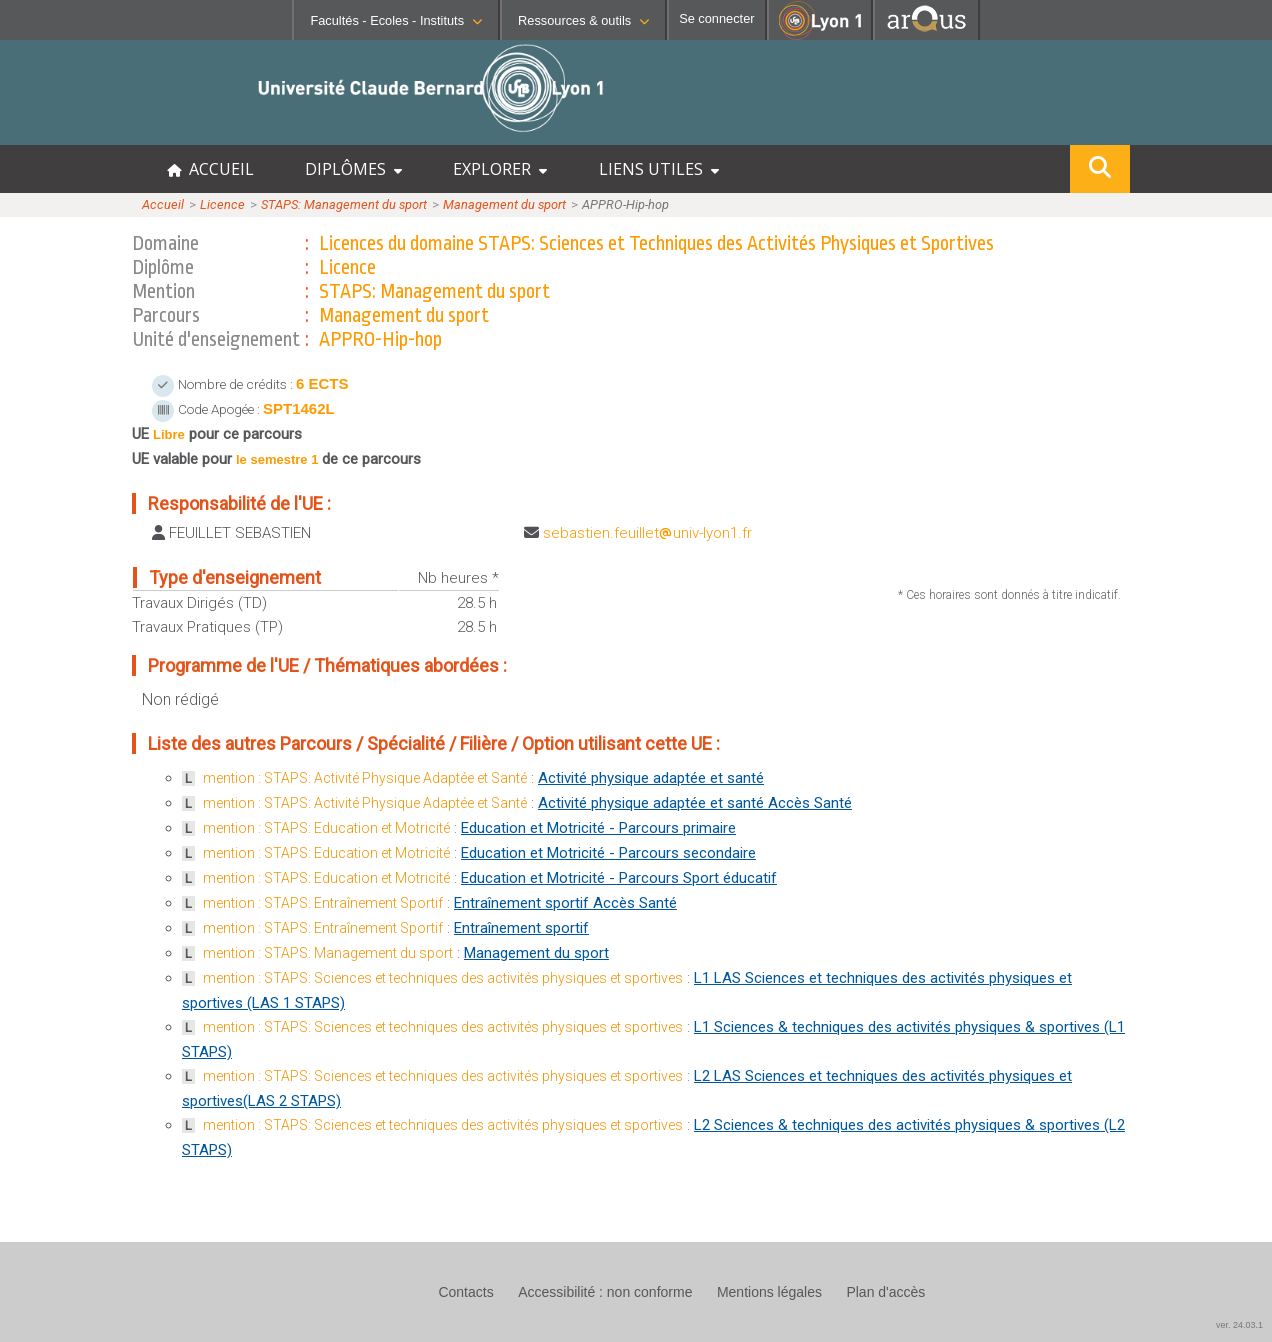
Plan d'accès (885, 1292)
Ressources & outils (583, 20)
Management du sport (504, 204)
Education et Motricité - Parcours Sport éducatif (619, 878)
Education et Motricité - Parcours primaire (598, 828)
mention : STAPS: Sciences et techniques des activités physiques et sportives (443, 978)
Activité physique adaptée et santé (651, 778)
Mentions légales (769, 1292)
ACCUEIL (210, 169)
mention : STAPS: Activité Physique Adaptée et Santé (365, 778)
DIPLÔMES (353, 169)
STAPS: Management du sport (344, 204)
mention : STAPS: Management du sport (328, 953)
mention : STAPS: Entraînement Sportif (323, 903)
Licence (222, 204)
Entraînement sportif (521, 928)
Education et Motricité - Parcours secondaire (608, 853)
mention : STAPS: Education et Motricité (326, 828)
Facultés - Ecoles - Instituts (396, 20)
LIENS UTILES (659, 169)
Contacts (465, 1292)
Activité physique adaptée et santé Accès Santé (695, 803)
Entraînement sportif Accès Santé (565, 903)
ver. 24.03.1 (1239, 1325)
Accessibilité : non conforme (605, 1292)
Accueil (163, 204)
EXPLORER (500, 169)
